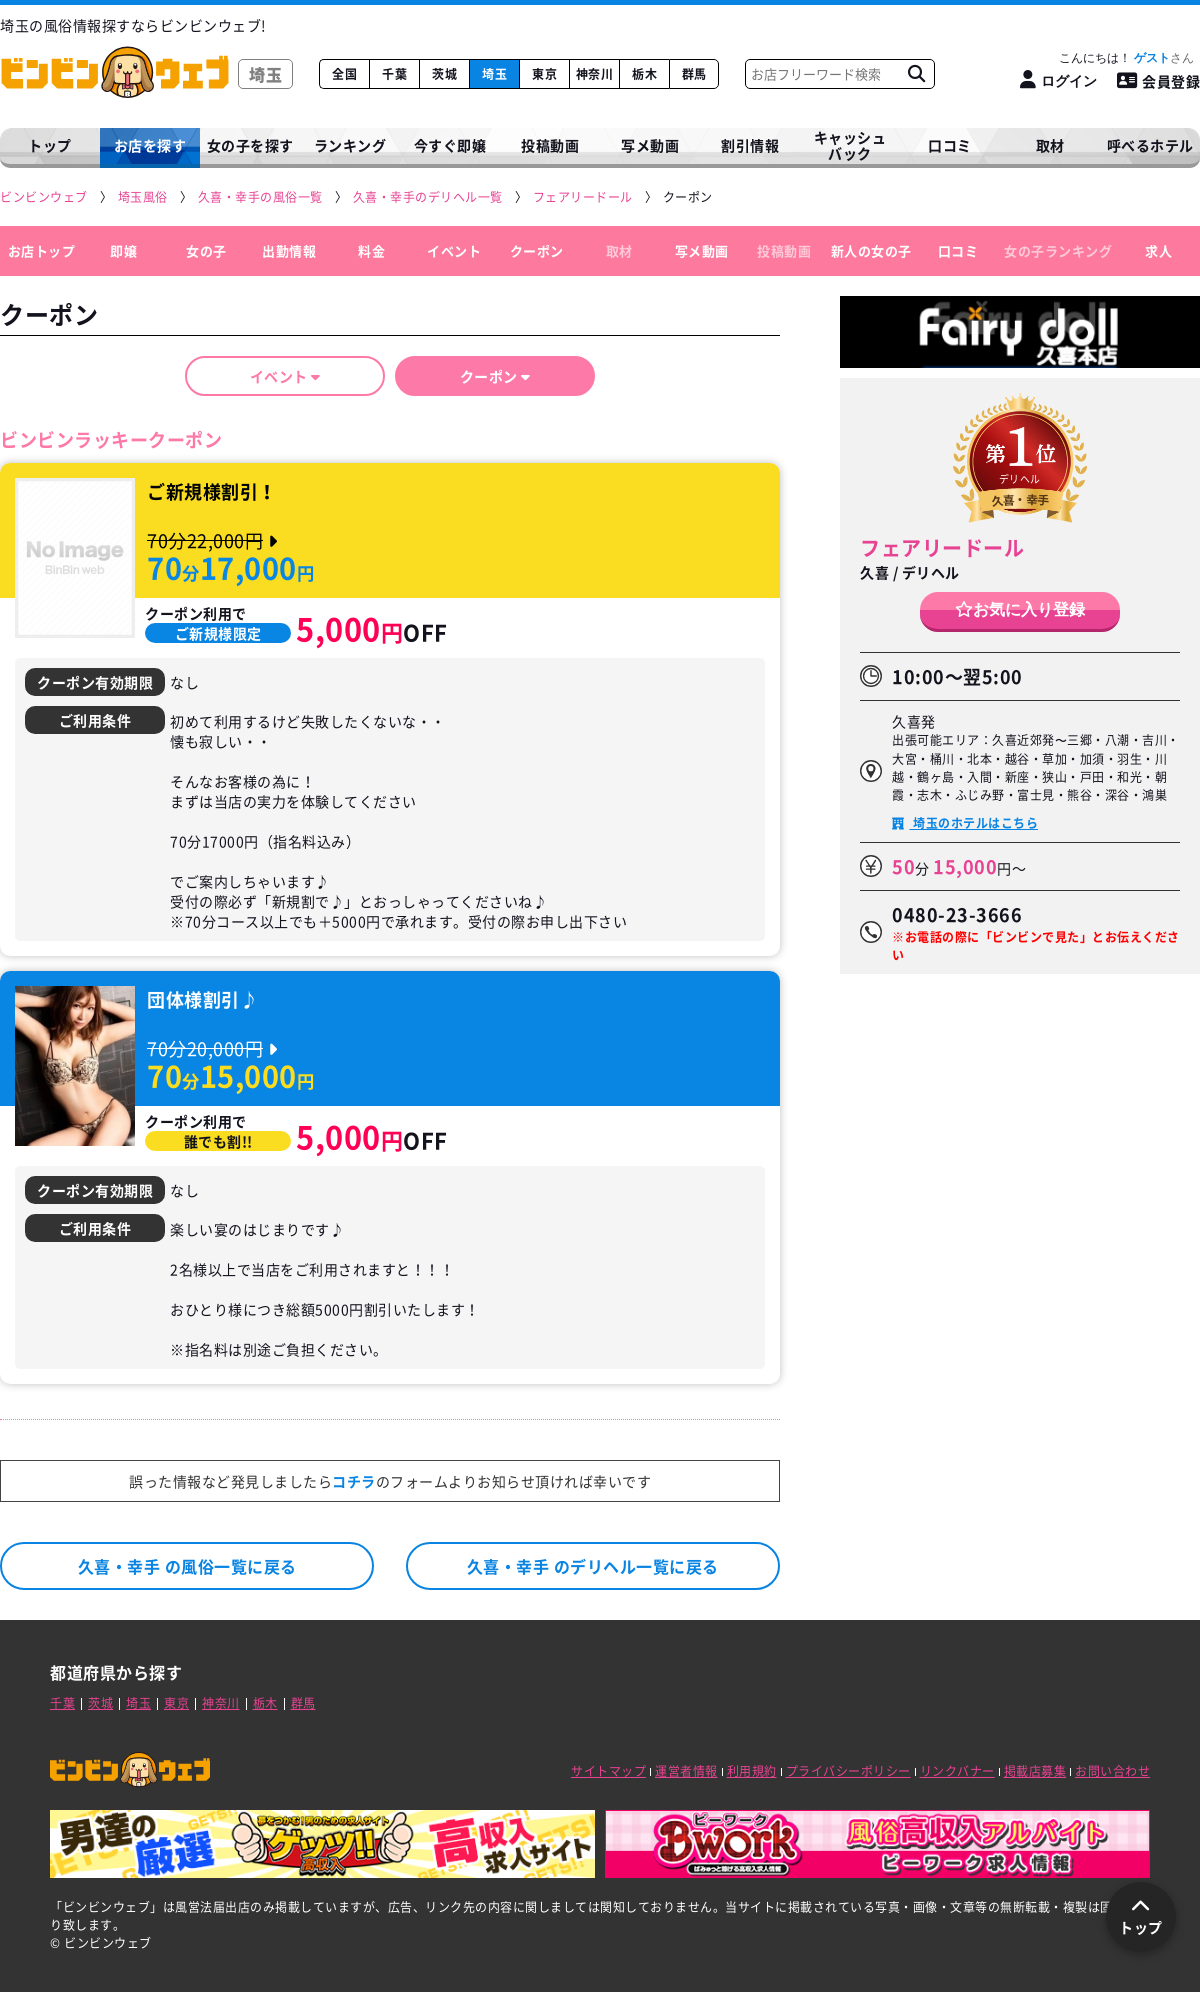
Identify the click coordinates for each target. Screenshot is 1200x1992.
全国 (344, 74)
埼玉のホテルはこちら (974, 823)
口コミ (950, 145)
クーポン (537, 250)
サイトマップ (608, 1771)
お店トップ (42, 250)
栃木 (644, 74)
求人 (1158, 250)
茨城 (444, 74)
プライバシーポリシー (848, 1771)
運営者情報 (686, 1771)
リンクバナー (957, 1771)
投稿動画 (550, 145)
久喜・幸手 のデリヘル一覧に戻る (593, 1566)
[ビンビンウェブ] (45, 197)
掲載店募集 (1035, 1771)
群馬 (694, 74)
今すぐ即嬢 (450, 145)
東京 (544, 74)
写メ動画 (650, 145)
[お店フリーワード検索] (916, 74)
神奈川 (595, 74)
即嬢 (123, 250)
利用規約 (752, 1771)
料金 (371, 250)
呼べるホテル (1150, 145)
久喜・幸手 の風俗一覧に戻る (187, 1566)
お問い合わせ (1112, 1771)
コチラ (354, 1481)
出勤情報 (289, 250)
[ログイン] (1058, 80)
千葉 (394, 74)
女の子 (206, 250)
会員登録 (1159, 81)
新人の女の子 (871, 250)
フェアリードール (942, 547)
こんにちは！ (1126, 58)
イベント (454, 250)
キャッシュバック (850, 145)
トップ (50, 145)
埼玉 (494, 74)
